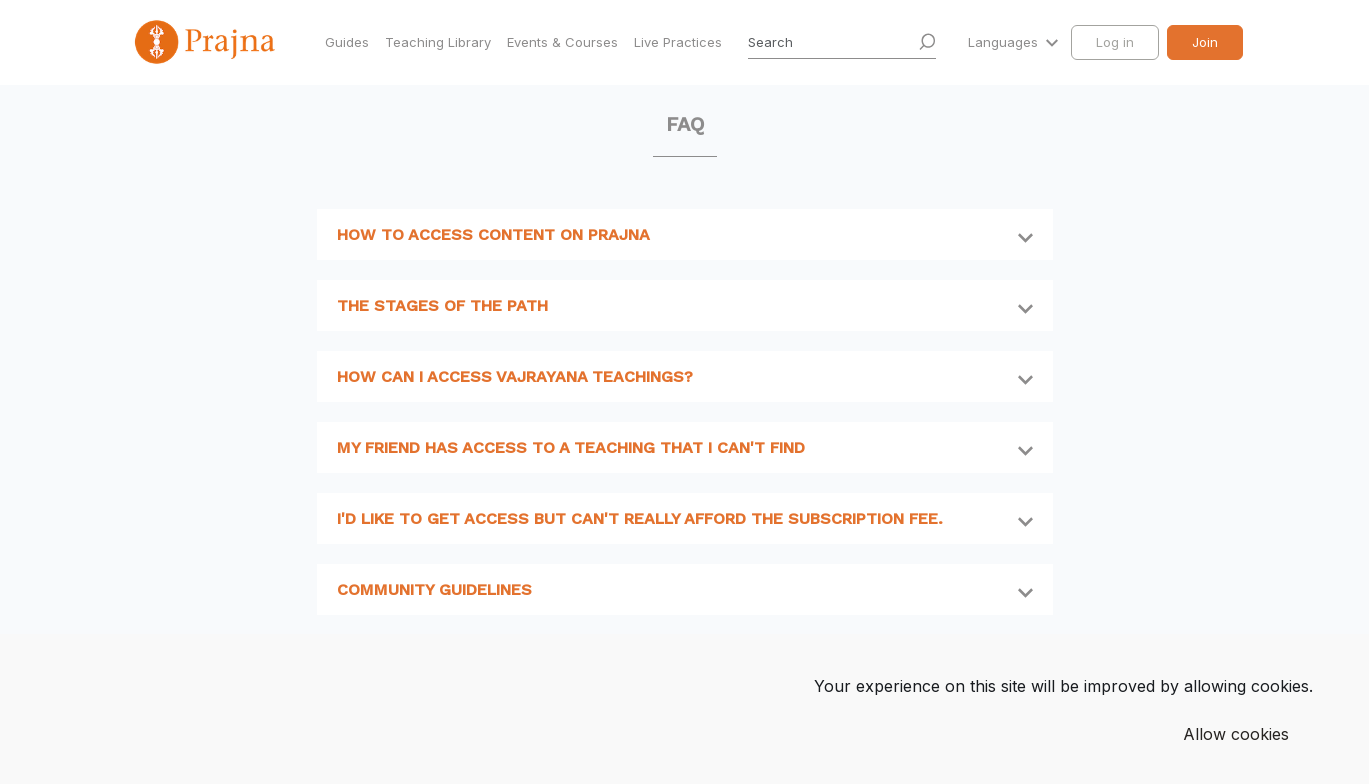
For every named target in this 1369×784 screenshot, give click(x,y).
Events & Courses (562, 42)
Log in (1115, 42)
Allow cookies (1236, 734)
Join (1205, 42)
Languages (1005, 42)
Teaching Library (438, 42)
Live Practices (678, 42)
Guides (347, 42)
